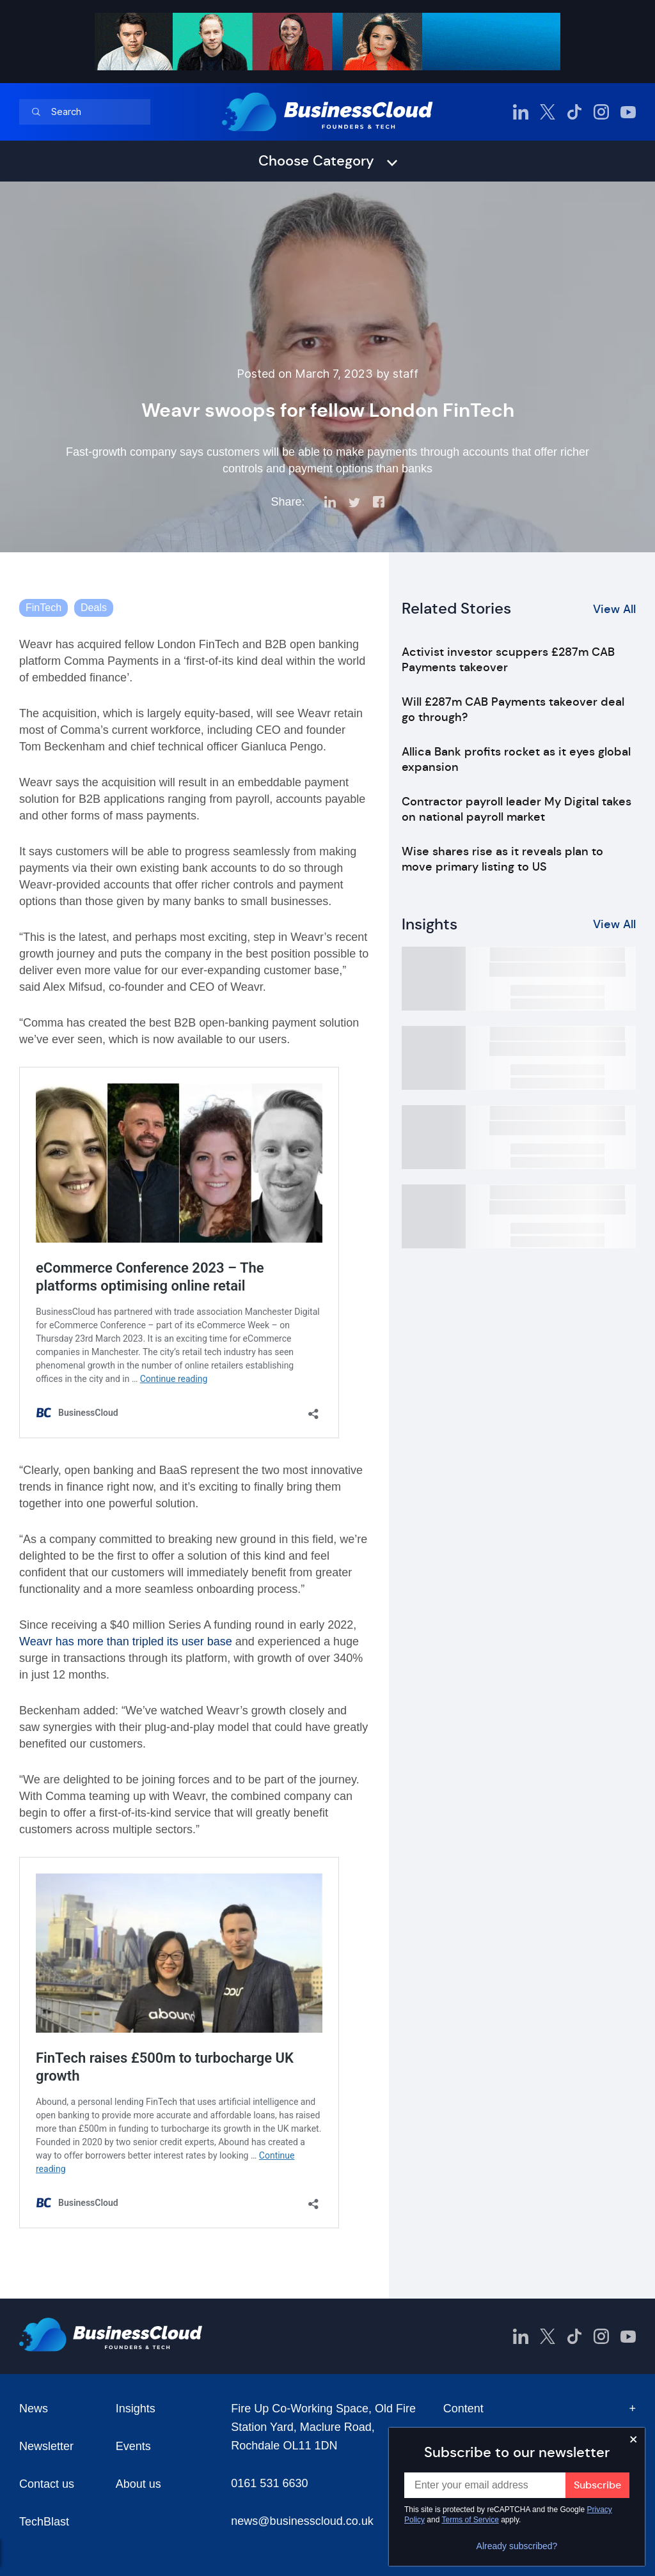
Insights (135, 2408)
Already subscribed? (517, 2545)
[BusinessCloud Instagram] (601, 112)
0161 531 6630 (269, 2483)
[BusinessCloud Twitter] (547, 112)
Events (133, 2446)
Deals (94, 607)
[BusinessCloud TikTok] (574, 112)
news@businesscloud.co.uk (302, 2521)
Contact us (46, 2484)
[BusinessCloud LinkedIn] (520, 112)
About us (138, 2484)
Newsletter (46, 2446)
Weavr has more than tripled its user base (125, 1641)
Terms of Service (470, 2519)
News (33, 2408)
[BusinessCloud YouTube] (628, 112)
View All (614, 609)
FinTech (43, 607)
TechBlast (44, 2521)
